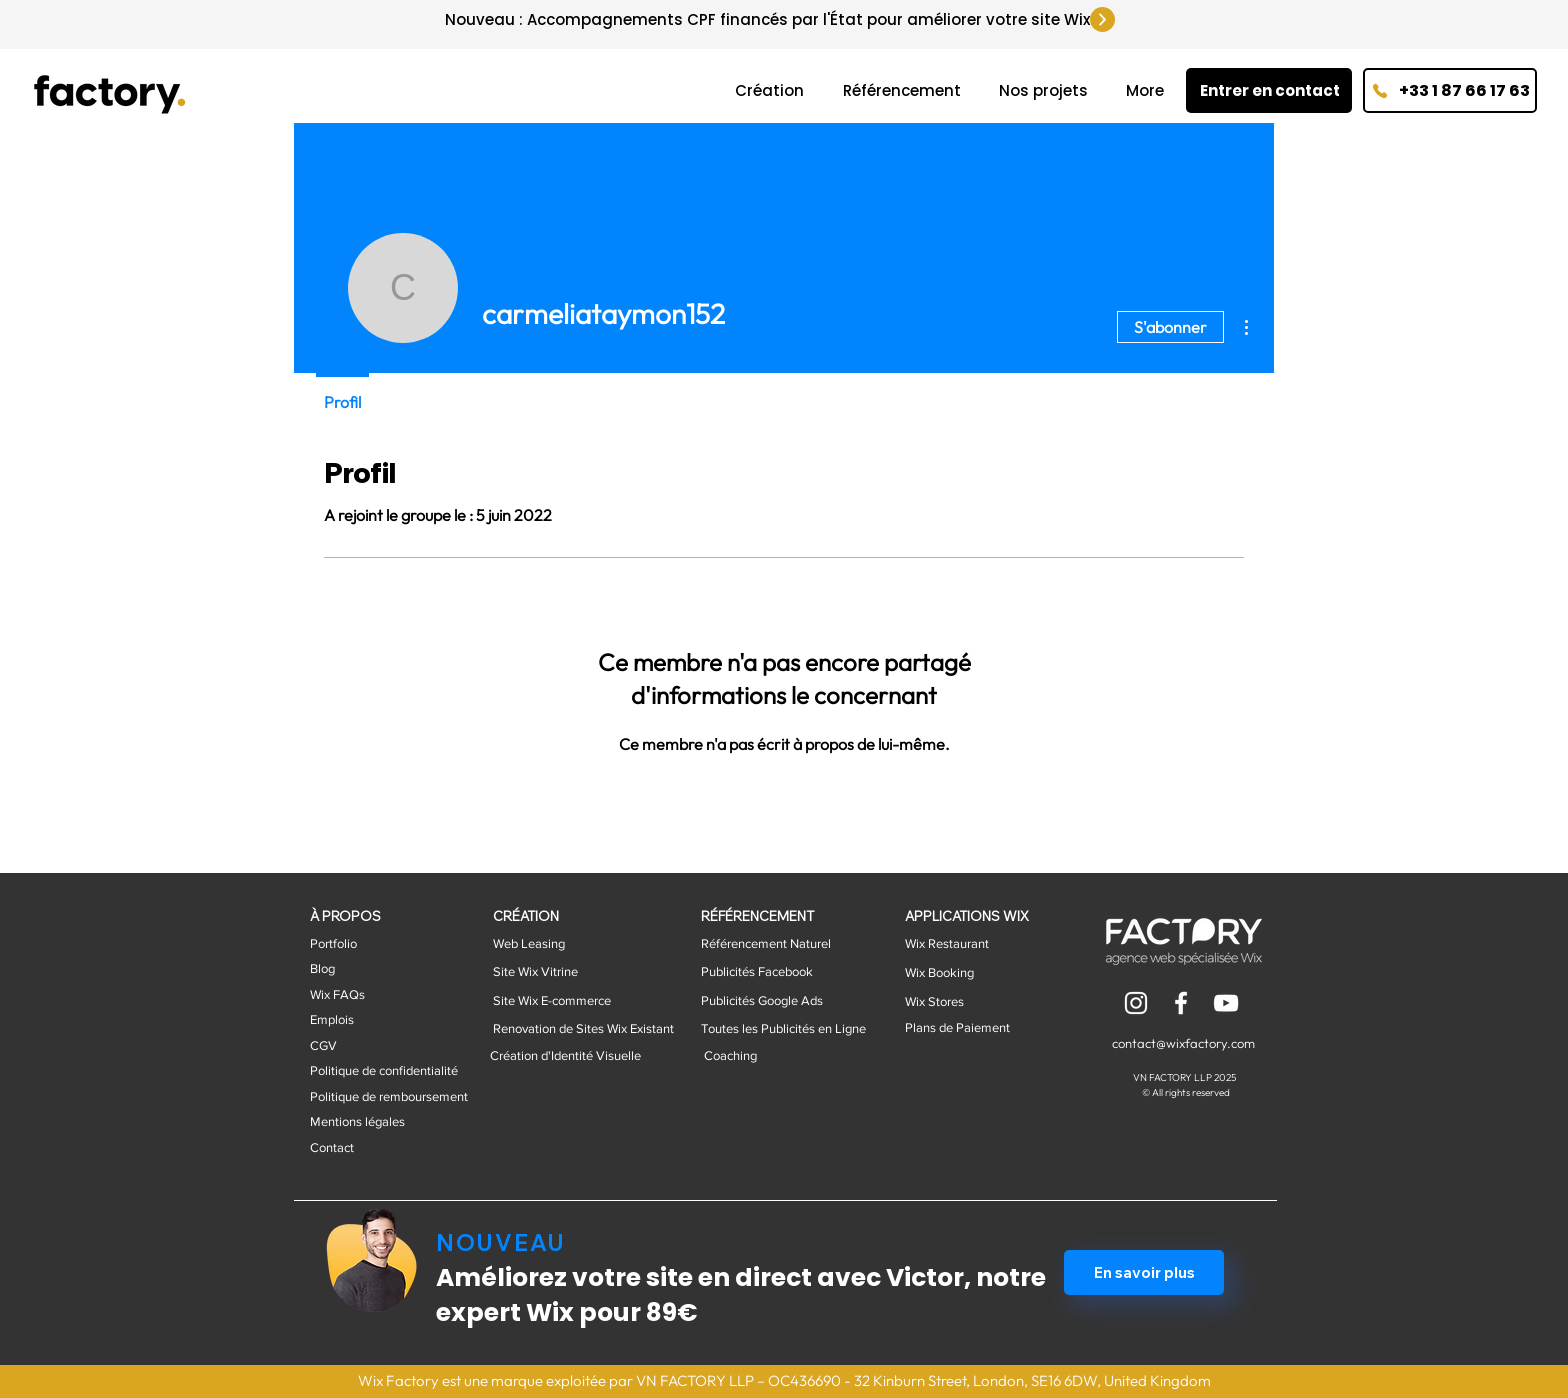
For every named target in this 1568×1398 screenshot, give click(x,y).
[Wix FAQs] (366, 995)
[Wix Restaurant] (961, 944)
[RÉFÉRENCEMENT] (777, 916)
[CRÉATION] (549, 916)
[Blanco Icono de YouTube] (1226, 1003)
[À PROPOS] (366, 916)
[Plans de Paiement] (981, 1028)
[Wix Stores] (981, 1002)
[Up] (1102, 19)
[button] (366, 969)
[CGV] (386, 1046)
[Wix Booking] (961, 973)
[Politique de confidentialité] (386, 1071)
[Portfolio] (366, 944)
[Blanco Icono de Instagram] (1136, 1003)
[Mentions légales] (386, 1122)
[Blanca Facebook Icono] (1181, 1003)
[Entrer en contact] (1269, 90)
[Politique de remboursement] (389, 1097)
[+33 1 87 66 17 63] (1450, 90)
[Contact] (386, 1148)
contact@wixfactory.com (1183, 1043)
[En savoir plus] (1144, 1272)
